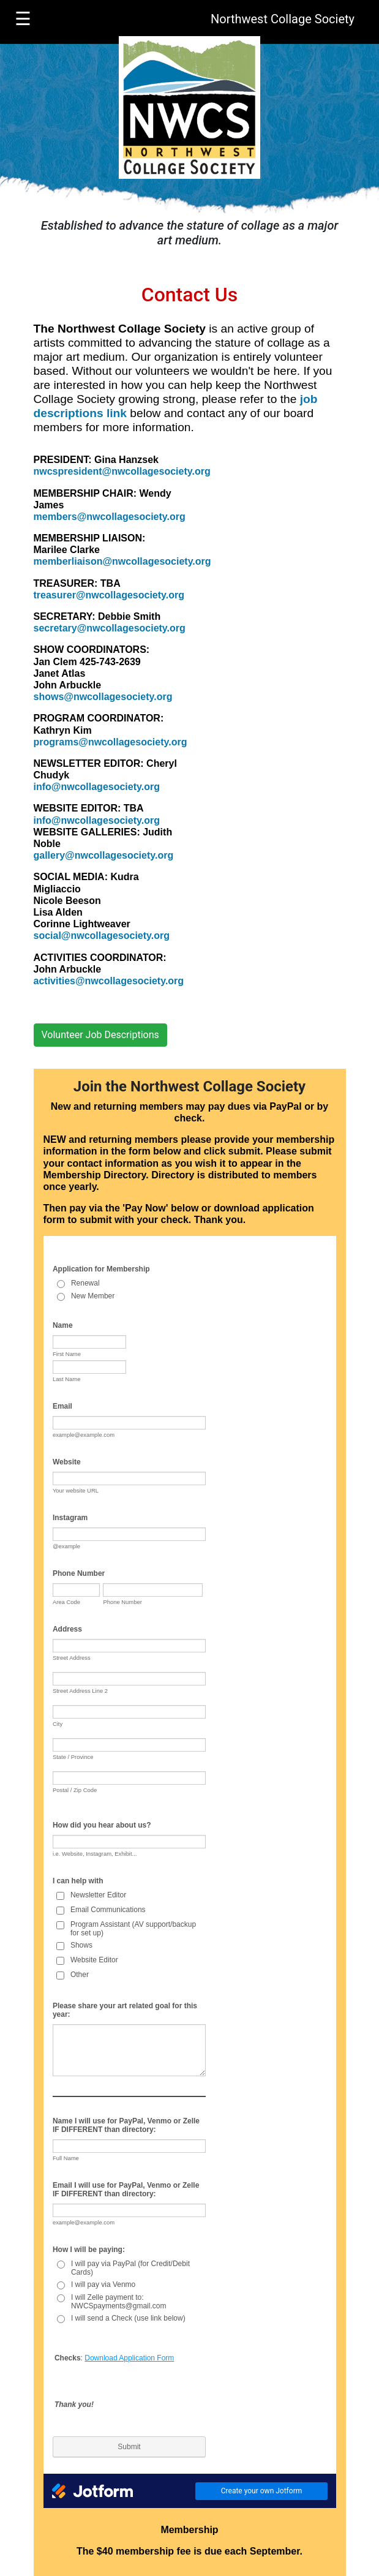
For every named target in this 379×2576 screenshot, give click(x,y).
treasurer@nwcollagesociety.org (109, 595)
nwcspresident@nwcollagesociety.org (122, 471)
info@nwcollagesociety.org (97, 786)
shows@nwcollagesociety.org (103, 696)
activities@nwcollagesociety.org (109, 981)
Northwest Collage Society (283, 19)
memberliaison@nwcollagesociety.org (122, 561)
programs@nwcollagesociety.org (110, 742)
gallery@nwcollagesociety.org (104, 855)
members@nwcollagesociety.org (110, 516)
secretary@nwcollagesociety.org (110, 628)
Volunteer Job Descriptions (100, 1035)
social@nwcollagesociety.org (102, 935)
